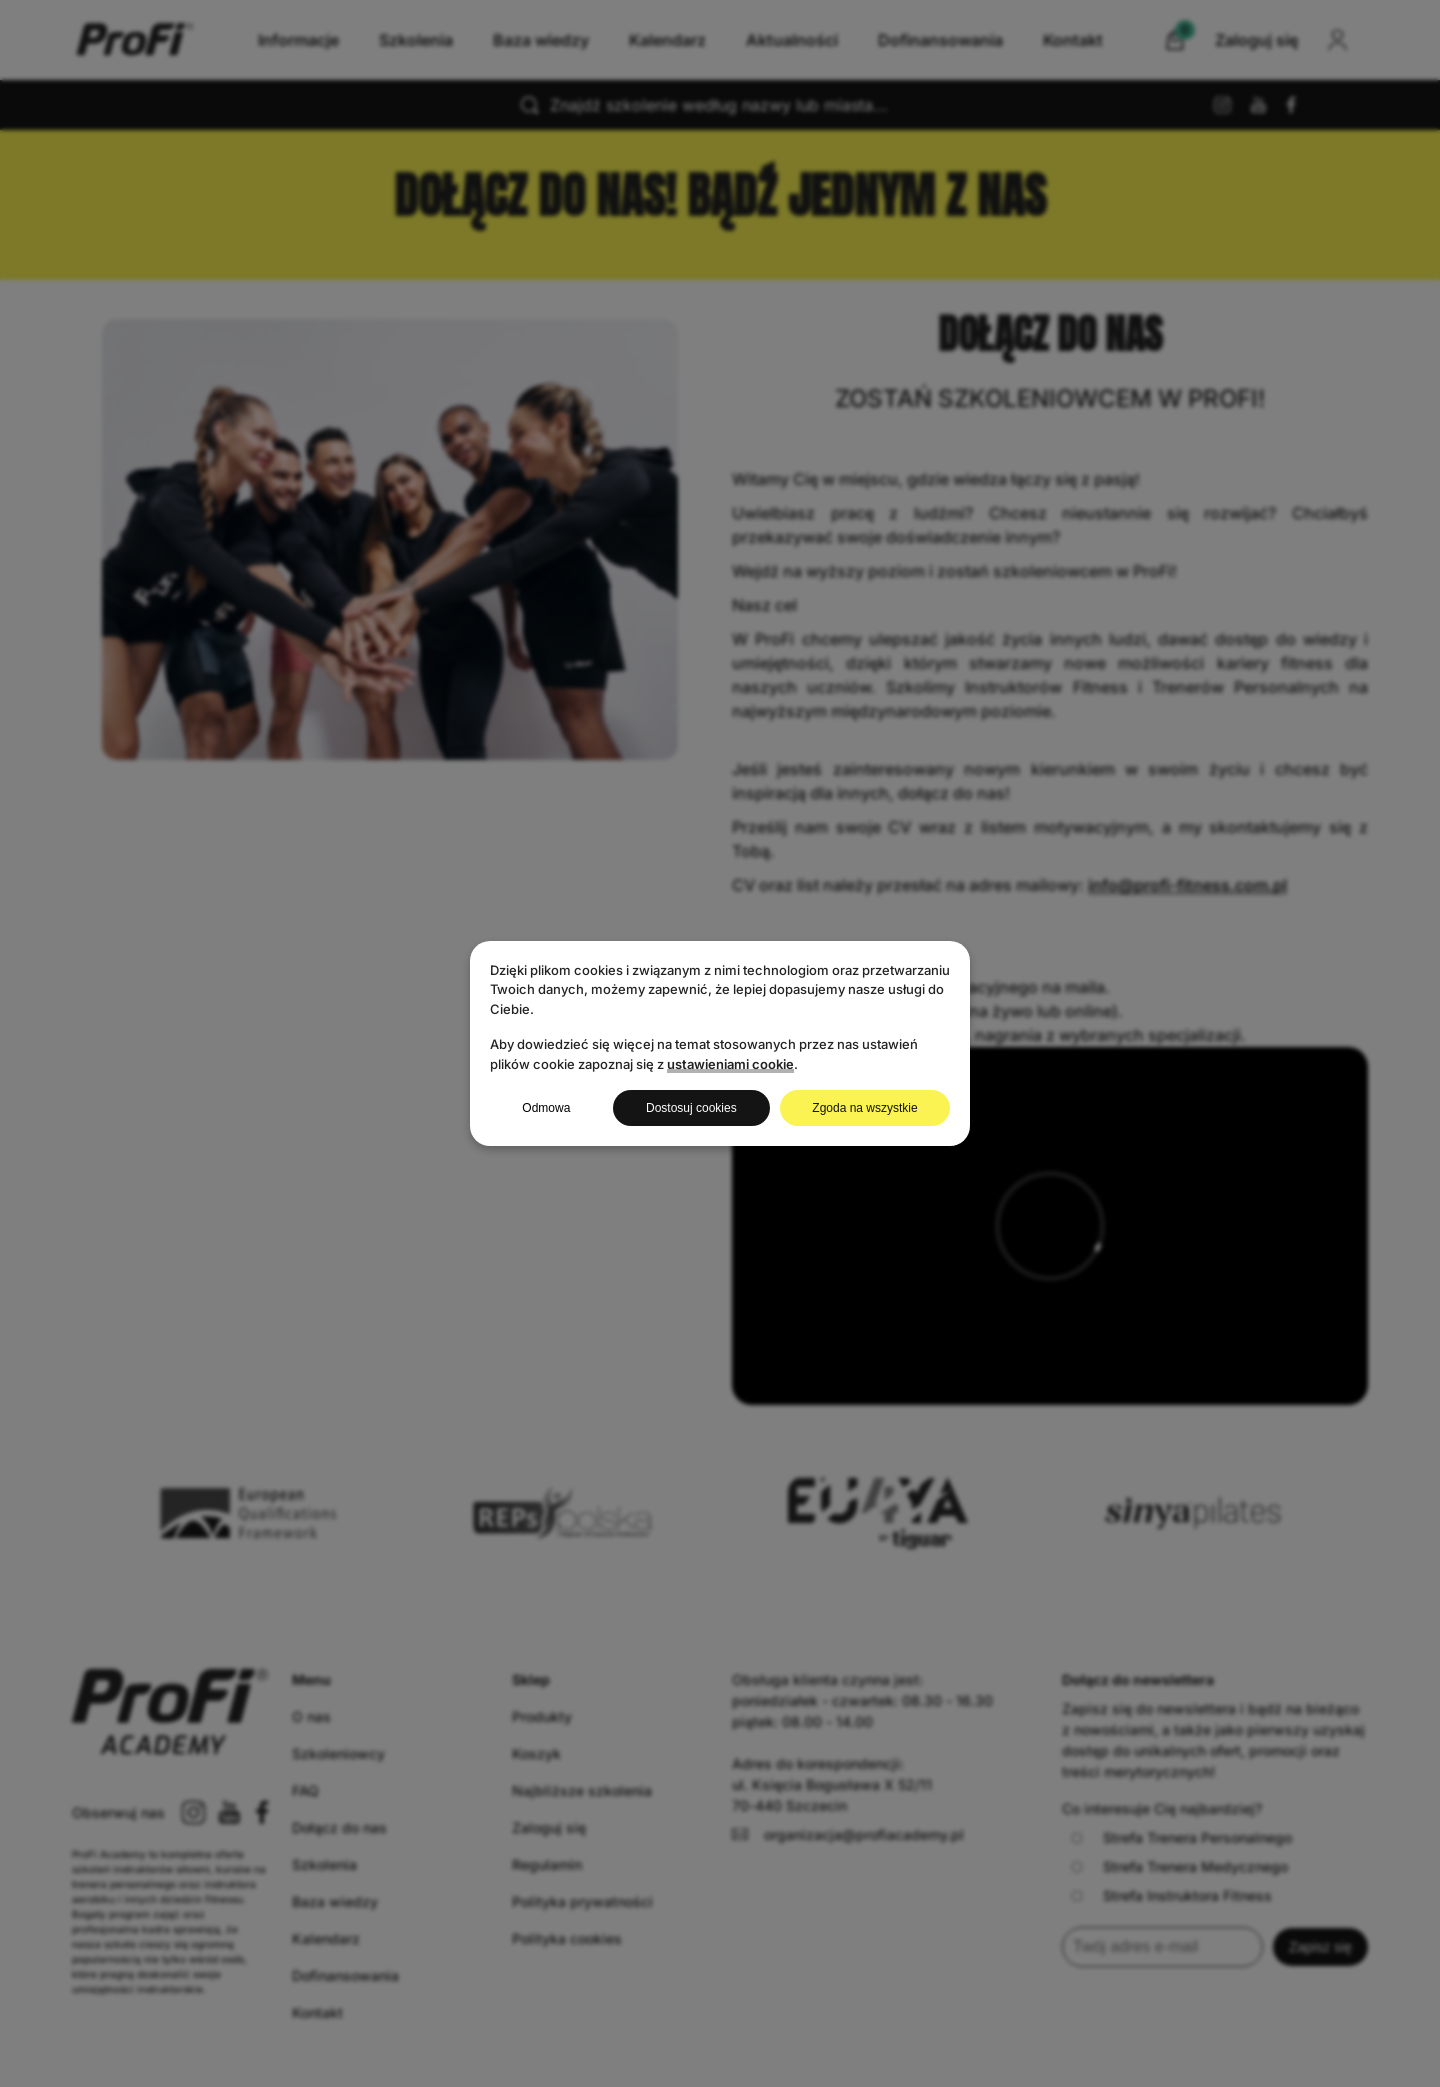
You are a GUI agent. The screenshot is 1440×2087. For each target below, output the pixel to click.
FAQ (305, 1790)
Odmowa (546, 1108)
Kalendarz (667, 40)
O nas (311, 1716)
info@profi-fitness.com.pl (1187, 885)
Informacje (298, 40)
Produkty (542, 1716)
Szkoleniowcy (338, 1753)
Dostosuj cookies (691, 1108)
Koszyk (536, 1753)
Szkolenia (416, 40)
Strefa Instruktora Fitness (1171, 1895)
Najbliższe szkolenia (582, 1790)
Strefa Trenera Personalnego (1181, 1837)
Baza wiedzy (541, 40)
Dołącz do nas (339, 1827)
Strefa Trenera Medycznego (1179, 1866)
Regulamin (547, 1864)
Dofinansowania (940, 40)
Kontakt (1073, 40)
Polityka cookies (567, 1938)
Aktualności (792, 40)
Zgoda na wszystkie (864, 1108)
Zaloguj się (549, 1827)
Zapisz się (1320, 1947)
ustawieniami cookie (730, 1064)
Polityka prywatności (582, 1901)
